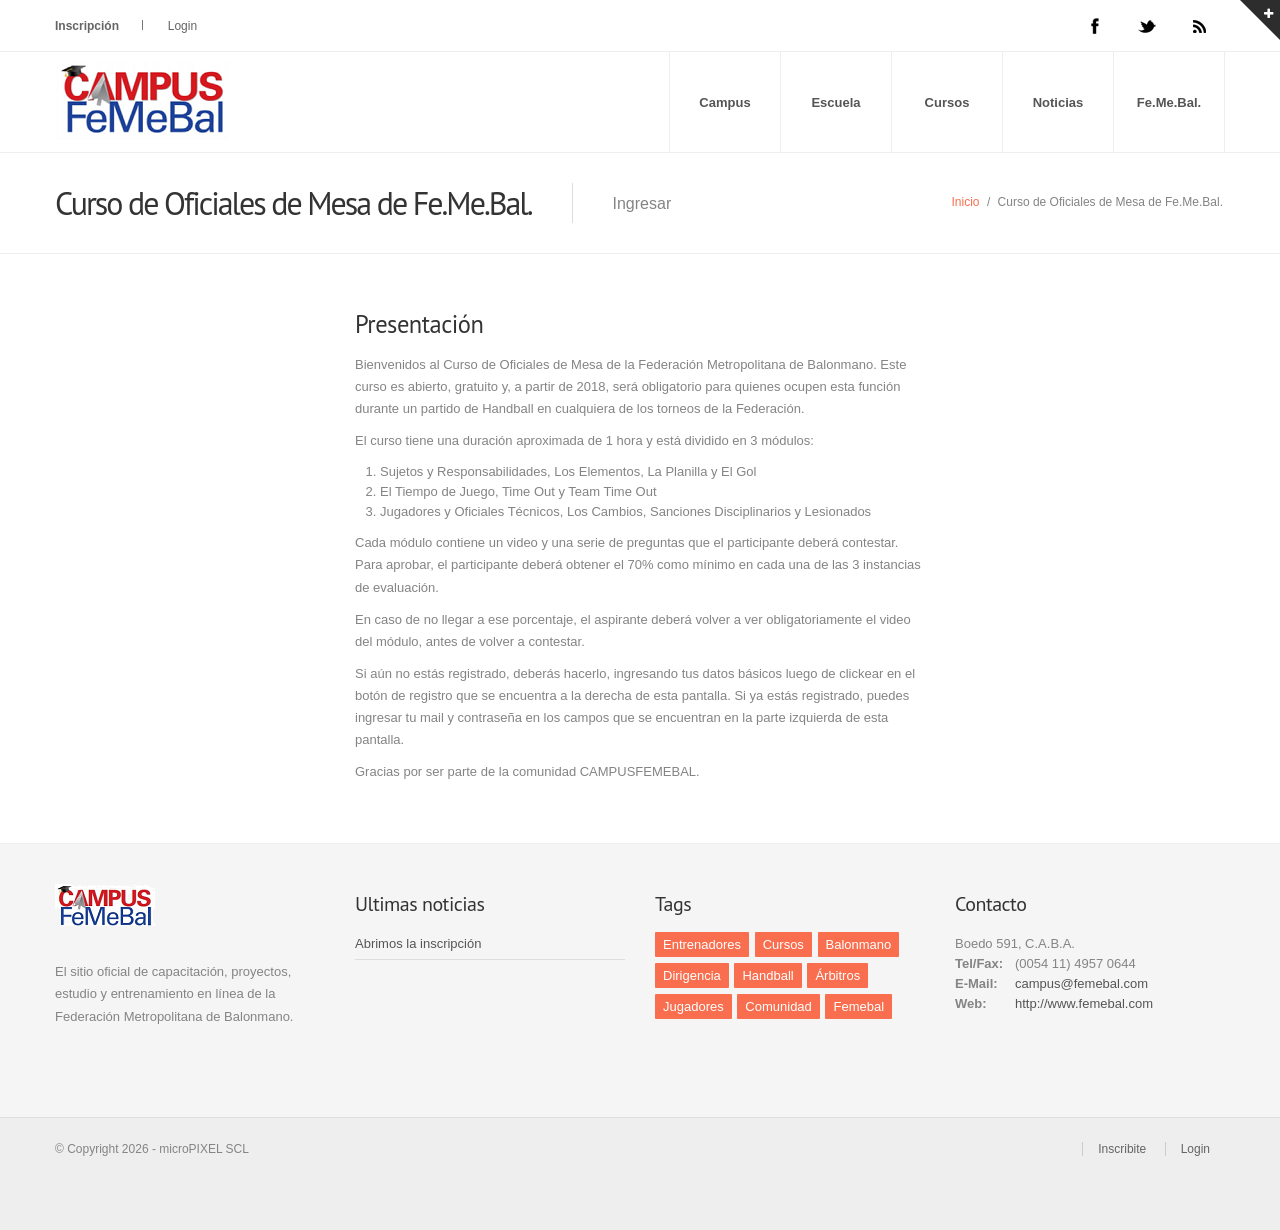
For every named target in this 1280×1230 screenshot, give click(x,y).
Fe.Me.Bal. (1169, 102)
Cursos (947, 102)
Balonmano (859, 944)
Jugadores (693, 1006)
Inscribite (1122, 1149)
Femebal (858, 1006)
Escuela (835, 102)
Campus (724, 102)
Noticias (1058, 102)
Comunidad (778, 1006)
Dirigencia (692, 975)
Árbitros (837, 975)
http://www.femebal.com (1084, 1003)
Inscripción (87, 26)
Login (182, 26)
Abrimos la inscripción (418, 943)
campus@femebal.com (1081, 983)
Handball (767, 975)
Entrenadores (702, 944)
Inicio (966, 202)
